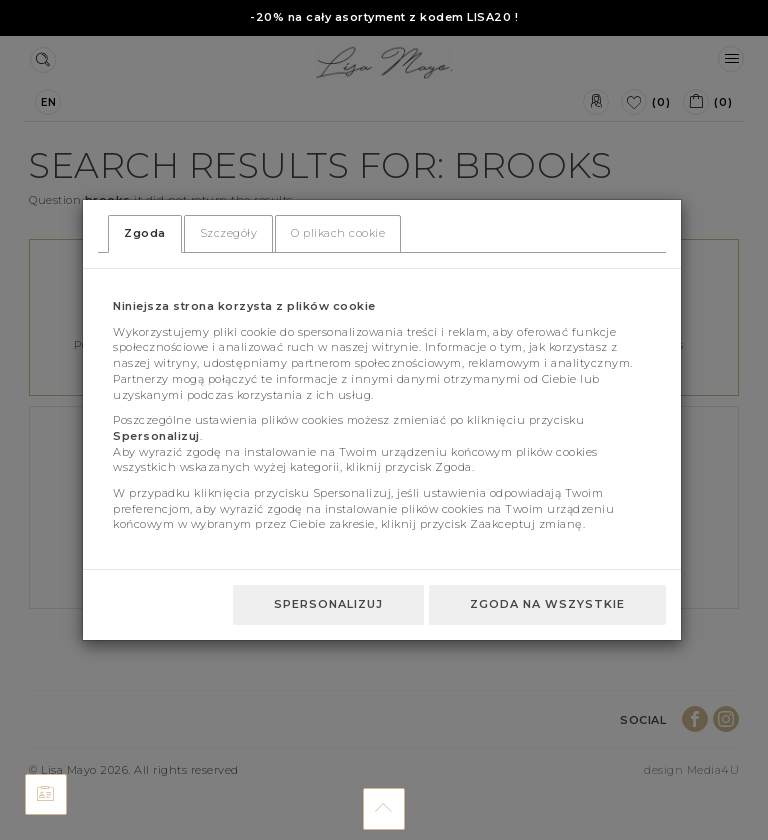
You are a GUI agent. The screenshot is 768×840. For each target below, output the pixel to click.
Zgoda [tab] (145, 233)
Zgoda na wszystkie (547, 604)
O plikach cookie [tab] (338, 233)
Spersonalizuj (328, 604)
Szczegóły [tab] (229, 233)
